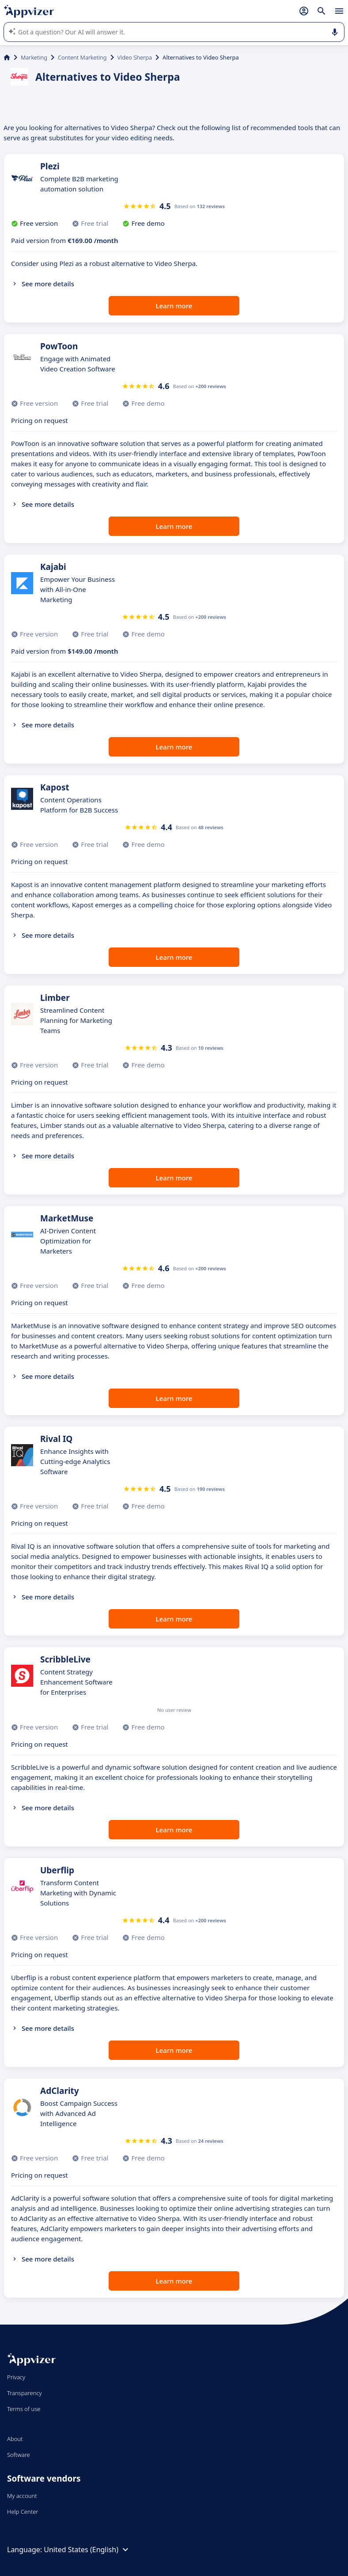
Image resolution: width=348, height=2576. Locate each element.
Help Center (22, 2512)
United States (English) (87, 2549)
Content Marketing (82, 57)
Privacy (16, 2377)
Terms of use (23, 2409)
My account (22, 2496)
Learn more (174, 305)
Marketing (34, 57)
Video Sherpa (134, 57)
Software (18, 2455)
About (15, 2439)
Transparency (24, 2393)
